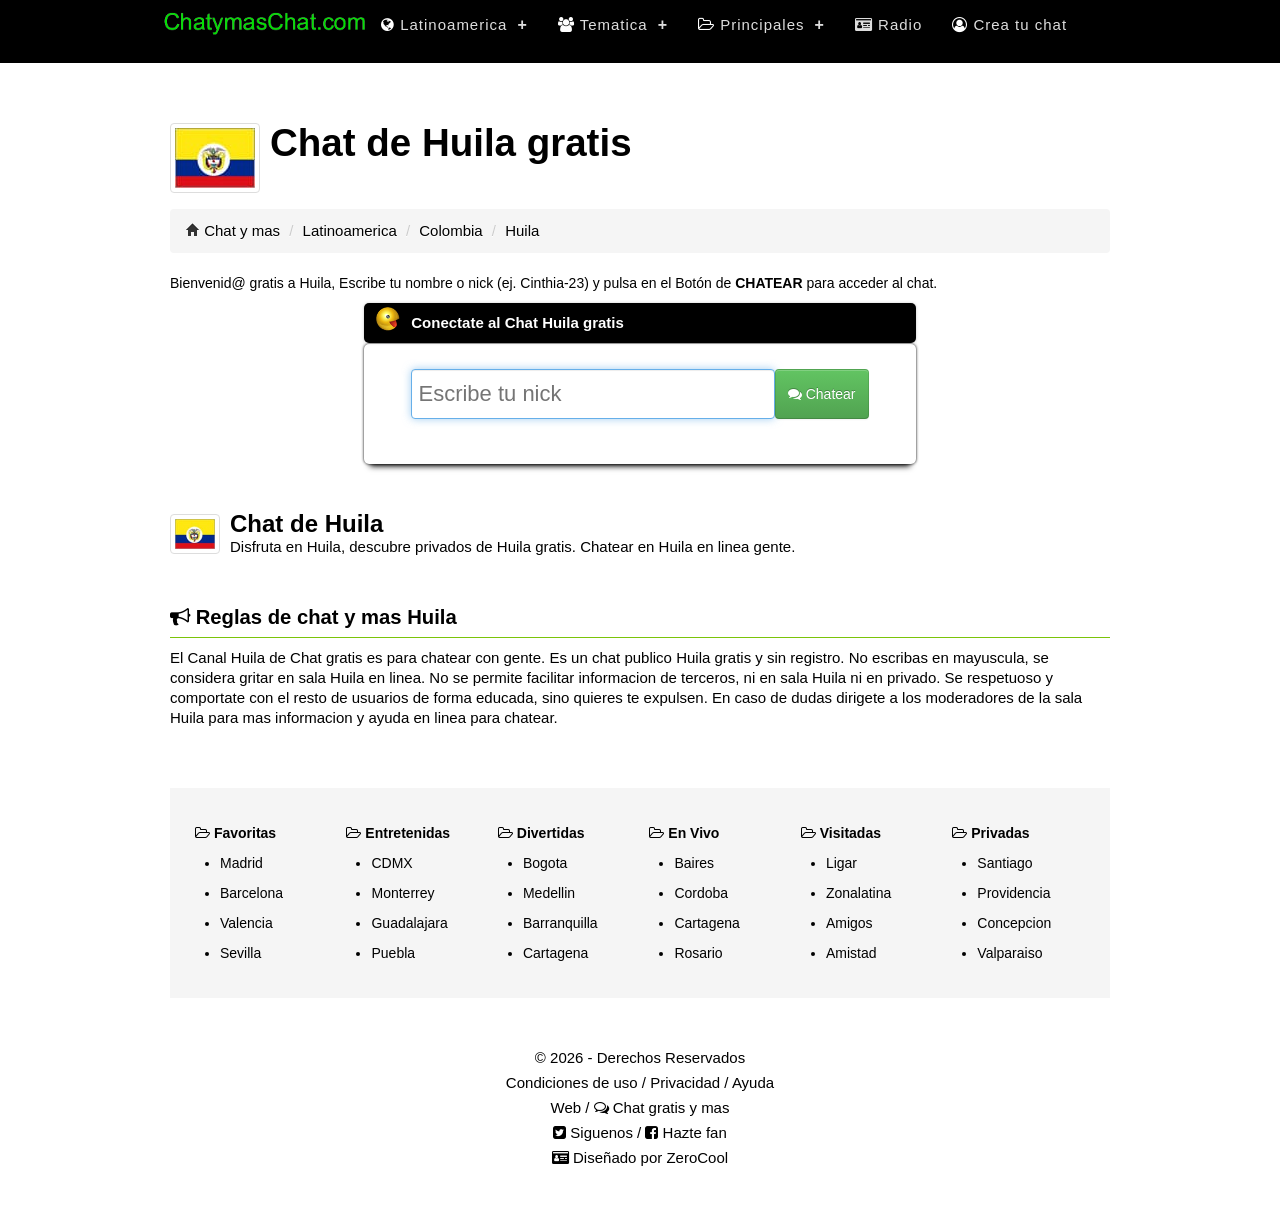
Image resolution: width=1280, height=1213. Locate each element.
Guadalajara (409, 923)
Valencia (246, 923)
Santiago (1004, 863)
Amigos (849, 923)
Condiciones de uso (572, 1082)
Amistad (851, 953)
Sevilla (240, 953)
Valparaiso (1009, 953)
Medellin (549, 893)
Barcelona (251, 893)
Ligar (841, 863)
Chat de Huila (306, 523)
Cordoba (701, 893)
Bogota (545, 863)
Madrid (241, 863)
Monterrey (402, 893)
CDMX (391, 863)
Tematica (613, 24)
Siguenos (593, 1132)
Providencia (1013, 893)
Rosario (698, 953)
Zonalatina (858, 893)
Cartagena (555, 953)
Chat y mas (242, 230)
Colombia (450, 230)
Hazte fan (685, 1132)
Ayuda (753, 1082)
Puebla (393, 953)
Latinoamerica (454, 24)
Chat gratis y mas (662, 1107)
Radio (888, 24)
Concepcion (1014, 923)
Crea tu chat (1009, 24)
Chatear (822, 394)
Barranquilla (560, 923)
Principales (761, 24)
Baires (694, 863)
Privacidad (685, 1082)
